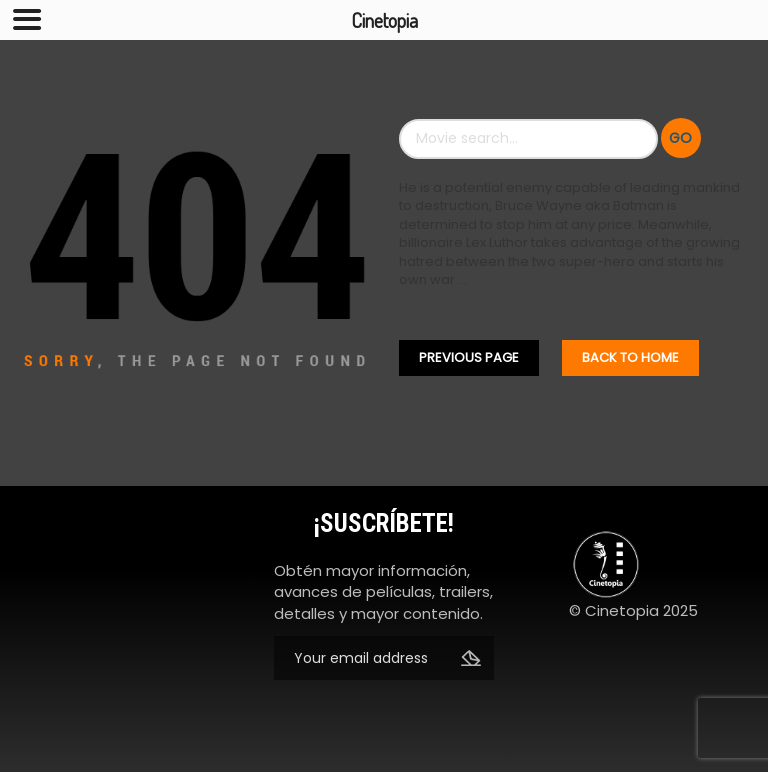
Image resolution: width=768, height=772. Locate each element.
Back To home (630, 357)
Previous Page (469, 357)
